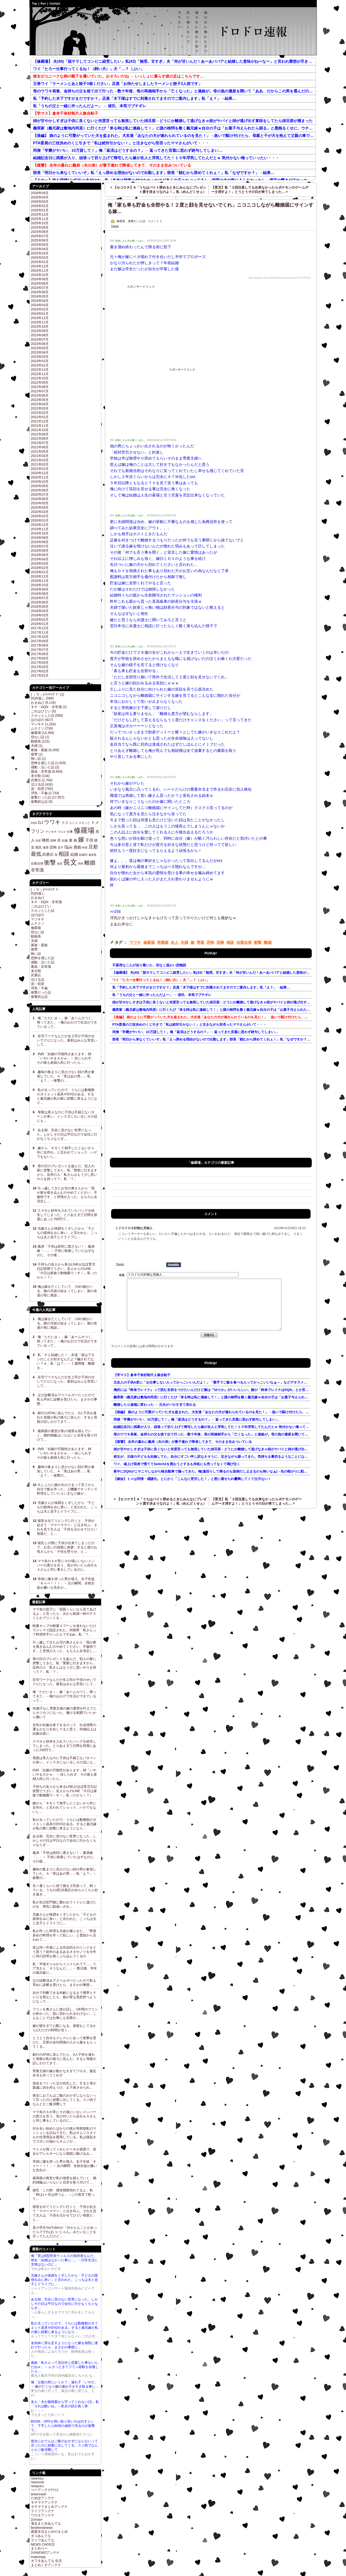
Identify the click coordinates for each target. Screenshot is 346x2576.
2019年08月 (40, 542)
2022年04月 (40, 404)
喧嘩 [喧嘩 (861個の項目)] (53, 840)
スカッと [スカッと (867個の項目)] (84, 823)
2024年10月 (40, 275)
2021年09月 (40, 434)
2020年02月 (40, 516)
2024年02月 (40, 309)
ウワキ (135, 942)
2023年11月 (40, 322)
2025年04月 (40, 249)
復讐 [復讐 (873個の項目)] (46, 847)
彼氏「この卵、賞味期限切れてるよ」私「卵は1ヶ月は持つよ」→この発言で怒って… (64, 2194)
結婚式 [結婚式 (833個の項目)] (83, 854)
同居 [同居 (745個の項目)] (38, 840)
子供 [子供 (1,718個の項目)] (89, 840)
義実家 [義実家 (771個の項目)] (92, 854)
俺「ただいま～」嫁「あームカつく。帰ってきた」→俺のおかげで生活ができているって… (67, 1022)
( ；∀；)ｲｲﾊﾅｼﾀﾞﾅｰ (45, 694)
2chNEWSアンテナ (45, 2552)
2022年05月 (40, 400)
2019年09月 (40, 538)
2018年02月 (40, 619)
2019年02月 (40, 568)
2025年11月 (40, 219)
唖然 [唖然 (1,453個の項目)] (45, 840)
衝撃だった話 (41, 797)
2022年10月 (40, 378)
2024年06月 (40, 292)
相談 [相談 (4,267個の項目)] (63, 854)
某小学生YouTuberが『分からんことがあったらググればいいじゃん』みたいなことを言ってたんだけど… (65, 2232)
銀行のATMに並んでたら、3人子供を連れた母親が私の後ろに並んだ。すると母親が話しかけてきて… (67, 1417)
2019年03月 (40, 563)
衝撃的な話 (39, 802)
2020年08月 (40, 490)
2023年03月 (40, 357)
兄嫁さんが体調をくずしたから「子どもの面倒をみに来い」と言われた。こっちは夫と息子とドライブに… (67, 1232)
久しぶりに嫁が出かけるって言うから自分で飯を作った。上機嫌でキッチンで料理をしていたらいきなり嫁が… (67, 1489)
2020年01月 (40, 520)
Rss (43, 3)
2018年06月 (40, 602)
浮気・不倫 (39, 793)
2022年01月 (40, 417)
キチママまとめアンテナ (49, 2507)
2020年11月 (40, 477)
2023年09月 (40, 331)
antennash (38, 2494)
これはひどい (41, 711)
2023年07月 (40, 339)
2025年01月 (40, 262)
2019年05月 (40, 555)
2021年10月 (40, 430)
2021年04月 (40, 456)
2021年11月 (40, 425)
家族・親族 (39, 750)
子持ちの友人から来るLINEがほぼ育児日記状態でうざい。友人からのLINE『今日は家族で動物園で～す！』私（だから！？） (65, 1791)
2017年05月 (40, 658)
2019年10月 (40, 533)
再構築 (162, 942)
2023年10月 (40, 326)
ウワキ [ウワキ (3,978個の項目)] (52, 822)
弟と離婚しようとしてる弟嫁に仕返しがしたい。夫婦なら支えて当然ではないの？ (169, 1199)
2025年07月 (40, 236)
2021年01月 (40, 469)
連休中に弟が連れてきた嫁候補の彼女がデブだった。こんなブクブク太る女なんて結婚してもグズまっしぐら (188, 1186)
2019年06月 (40, 550)
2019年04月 (40, 559)
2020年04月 (40, 507)
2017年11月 (40, 632)
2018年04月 (40, 611)
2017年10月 (40, 637)
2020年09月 (40, 486)
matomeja (38, 2557)
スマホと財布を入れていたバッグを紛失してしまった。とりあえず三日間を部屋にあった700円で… (67, 1215)
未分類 (36, 776)
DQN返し (38, 698)
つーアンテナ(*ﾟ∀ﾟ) (44, 2490)
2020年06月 (40, 499)
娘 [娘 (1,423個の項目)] (75, 840)
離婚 (268, 942)
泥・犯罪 (37, 789)
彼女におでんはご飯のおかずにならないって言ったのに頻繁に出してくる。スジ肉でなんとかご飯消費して (64, 2099)
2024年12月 (40, 266)
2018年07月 (40, 598)
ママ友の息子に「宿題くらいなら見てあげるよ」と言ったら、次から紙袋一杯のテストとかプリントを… (64, 1613)
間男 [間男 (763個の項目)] (80, 863)
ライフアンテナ (42, 2511)
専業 (200, 942)
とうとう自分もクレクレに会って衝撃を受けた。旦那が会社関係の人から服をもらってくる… (64, 2042)
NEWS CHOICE (43, 2544)
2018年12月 (40, 576)
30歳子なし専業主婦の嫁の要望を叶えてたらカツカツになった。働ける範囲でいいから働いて (65, 1712)
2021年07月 (40, 443)
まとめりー (39, 2548)
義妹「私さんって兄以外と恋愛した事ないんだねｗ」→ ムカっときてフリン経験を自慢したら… (65, 2367)
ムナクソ (37, 728)
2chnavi (36, 2519)
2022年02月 (40, 413)
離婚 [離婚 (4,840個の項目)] (89, 863)
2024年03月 (40, 305)
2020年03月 (40, 512)
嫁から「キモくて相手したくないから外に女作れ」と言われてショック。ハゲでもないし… (67, 1152)
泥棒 (220, 942)
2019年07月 (40, 546)
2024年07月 (40, 288)
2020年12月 (40, 473)
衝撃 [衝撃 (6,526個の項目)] (50, 862)
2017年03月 (40, 667)
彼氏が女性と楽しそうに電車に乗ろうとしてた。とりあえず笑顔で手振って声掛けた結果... (175, 1193)
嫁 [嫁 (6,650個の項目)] (81, 839)
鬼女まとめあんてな (46, 2523)
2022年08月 (40, 387)
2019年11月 (40, 529)
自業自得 (244, 942)
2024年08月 (40, 283)
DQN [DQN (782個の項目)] (34, 822)
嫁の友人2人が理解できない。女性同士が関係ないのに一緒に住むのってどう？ (167, 1173)
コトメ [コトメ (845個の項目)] (73, 823)
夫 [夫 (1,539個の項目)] (59, 840)
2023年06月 (40, 344)
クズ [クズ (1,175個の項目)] (65, 823)
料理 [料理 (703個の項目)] (84, 847)
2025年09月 (40, 227)
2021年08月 (40, 438)
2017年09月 (40, 641)
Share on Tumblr (173, 1264)
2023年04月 (40, 352)
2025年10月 (40, 223)
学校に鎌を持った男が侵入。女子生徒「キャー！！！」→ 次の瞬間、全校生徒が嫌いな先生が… (66, 1583)
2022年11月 (40, 374)
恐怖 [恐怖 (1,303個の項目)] (53, 847)
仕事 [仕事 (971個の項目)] (70, 831)
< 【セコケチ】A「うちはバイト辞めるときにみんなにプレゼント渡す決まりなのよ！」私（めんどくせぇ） (158, 190)
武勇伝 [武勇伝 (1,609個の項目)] (48, 854)
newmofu (38, 2482)
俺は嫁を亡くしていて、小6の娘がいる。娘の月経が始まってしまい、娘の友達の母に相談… (67, 1291)
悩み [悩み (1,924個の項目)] (68, 847)
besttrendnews (42, 2528)
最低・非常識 (41, 771)
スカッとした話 (42, 715)
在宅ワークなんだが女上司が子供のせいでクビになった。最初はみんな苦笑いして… (67, 1040)
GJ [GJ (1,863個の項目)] (40, 822)
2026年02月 (40, 206)
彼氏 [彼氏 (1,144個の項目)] (38, 847)
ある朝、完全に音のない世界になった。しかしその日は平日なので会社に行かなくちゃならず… (67, 1134)
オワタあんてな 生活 (46, 2561)
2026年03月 (40, 201)
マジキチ (37, 724)
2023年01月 (40, 365)
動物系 (36, 741)
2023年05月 (40, 348)
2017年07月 (40, 650)
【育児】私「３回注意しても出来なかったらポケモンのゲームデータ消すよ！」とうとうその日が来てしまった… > (259, 190)
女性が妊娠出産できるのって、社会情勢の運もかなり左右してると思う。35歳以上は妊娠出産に (65, 1729)
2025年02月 (40, 257)
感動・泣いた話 (42, 767)
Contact (55, 3)
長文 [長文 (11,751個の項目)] (70, 862)
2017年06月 (40, 654)
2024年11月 (40, 270)
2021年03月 (40, 460)
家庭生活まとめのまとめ (49, 2531)
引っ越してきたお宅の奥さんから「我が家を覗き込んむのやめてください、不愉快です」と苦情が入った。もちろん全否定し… (64, 1646)
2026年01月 (40, 210)
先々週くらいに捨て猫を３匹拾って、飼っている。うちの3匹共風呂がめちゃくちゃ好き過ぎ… (65, 1890)
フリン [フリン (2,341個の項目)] (38, 831)
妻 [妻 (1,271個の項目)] (71, 840)
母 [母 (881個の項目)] (56, 854)
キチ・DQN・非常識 (46, 707)
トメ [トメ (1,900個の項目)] (95, 822)
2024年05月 (40, 296)
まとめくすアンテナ (46, 2565)
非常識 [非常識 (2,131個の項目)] (37, 870)
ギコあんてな (41, 2536)
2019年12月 (40, 525)
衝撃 (257, 942)
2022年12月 (40, 369)
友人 (174, 942)
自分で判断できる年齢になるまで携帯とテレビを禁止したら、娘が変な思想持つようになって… (64, 1997)
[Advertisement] (163, 323)
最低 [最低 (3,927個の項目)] (36, 854)
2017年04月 (40, 662)
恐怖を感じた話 (42, 763)
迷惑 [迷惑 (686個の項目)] (59, 863)
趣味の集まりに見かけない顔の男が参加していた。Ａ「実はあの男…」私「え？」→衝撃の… (66, 1076)
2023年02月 (40, 361)
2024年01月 (40, 313)
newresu (37, 2478)
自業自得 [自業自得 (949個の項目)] (37, 863)
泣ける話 (37, 784)
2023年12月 (40, 318)
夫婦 (34, 746)
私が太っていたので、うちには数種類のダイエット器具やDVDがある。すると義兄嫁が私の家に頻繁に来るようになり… (65, 1824)
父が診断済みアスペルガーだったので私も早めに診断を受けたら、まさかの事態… (67, 1399)
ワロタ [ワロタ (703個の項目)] (62, 831)
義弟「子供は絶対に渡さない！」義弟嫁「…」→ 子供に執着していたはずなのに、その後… (66, 1250)
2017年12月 (40, 628)
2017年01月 (40, 675)
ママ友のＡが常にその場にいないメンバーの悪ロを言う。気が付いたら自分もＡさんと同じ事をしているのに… (67, 1565)
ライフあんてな (42, 2540)
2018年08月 (40, 594)
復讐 (34, 754)
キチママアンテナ (44, 2502)
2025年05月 (40, 245)
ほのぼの (37, 720)
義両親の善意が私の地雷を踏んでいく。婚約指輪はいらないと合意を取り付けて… (67, 1435)
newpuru (37, 2486)
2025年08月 (40, 232)
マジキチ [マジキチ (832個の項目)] (51, 831)
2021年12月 (40, 421)
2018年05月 (40, 606)
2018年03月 (40, 615)
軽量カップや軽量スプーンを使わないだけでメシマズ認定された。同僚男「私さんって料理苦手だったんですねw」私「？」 (64, 1630)
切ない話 (37, 737)
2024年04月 (40, 301)
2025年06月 (40, 240)
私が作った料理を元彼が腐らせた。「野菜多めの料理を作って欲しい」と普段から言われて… (64, 1935)
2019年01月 (40, 572)
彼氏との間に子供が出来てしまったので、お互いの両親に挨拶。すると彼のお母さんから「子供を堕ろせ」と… (67, 1547)
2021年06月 (40, 447)
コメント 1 (155, 221)
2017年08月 (40, 645)
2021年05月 (40, 451)
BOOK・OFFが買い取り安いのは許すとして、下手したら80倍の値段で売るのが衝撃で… (63, 2425)
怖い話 (36, 758)
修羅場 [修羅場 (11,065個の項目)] (84, 830)
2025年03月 (40, 253)
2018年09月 (40, 589)
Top (34, 3)
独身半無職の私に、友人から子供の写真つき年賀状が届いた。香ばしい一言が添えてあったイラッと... (183, 1179)
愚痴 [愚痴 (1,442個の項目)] (77, 847)
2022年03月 (40, 408)
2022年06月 (40, 395)
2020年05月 (40, 503)
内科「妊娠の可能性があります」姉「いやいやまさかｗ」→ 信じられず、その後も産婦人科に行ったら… (66, 1058)
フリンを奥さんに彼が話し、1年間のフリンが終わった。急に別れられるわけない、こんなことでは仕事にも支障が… (65, 2013)
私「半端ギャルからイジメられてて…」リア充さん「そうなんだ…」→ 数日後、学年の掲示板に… (65, 1968)
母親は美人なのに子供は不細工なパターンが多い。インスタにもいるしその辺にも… (67, 1116)
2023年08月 (40, 335)
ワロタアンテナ (42, 2515)
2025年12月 (40, 214)
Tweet (115, 226)
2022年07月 (40, 391)
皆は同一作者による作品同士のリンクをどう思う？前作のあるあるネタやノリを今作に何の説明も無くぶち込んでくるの (64, 1952)
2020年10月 (40, 482)
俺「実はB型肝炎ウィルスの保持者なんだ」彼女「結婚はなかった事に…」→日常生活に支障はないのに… (64, 2260)
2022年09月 (40, 382)
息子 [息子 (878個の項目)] (60, 847)
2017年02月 (40, 671)
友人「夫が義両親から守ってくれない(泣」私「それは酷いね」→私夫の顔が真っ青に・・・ (65, 2406)
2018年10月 (40, 585)
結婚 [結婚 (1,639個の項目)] (74, 854)
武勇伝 (36, 780)
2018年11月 (40, 581)
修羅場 (36, 733)
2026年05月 (40, 193)
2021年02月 (40, 464)
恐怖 (210, 942)
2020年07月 (40, 494)
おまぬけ (37, 702)
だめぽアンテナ (42, 2498)
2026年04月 (40, 197)
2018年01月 (40, 624)
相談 (230, 942)
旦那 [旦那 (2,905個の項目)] (93, 846)
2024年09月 (40, 279)
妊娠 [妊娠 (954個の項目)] (65, 840)
